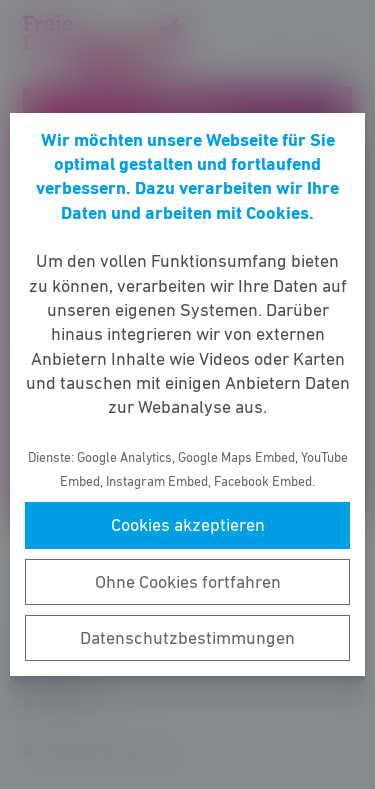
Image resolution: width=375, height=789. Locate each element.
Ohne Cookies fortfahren (188, 582)
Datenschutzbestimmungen (187, 638)
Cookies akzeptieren (188, 525)
